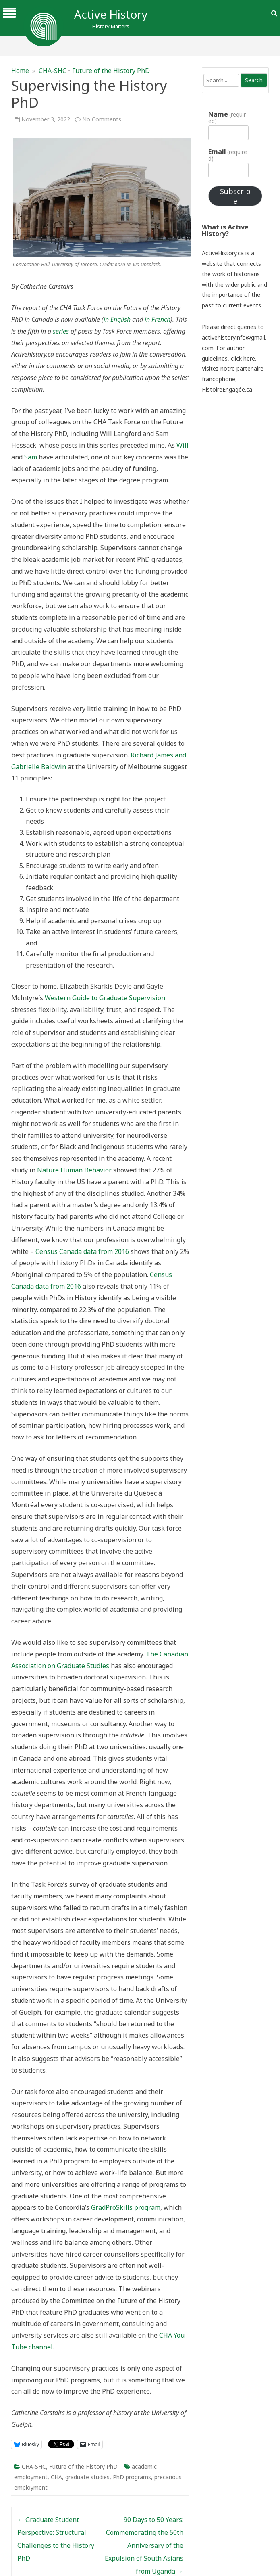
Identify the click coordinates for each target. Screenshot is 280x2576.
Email (227, 154)
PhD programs (132, 2477)
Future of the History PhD (111, 70)
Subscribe (235, 196)
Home (20, 70)
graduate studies (87, 2477)
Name (227, 117)
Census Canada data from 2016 (82, 1251)
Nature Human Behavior (74, 1170)
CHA (56, 2477)
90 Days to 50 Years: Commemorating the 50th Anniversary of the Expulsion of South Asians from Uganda (144, 2545)
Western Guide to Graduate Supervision (105, 997)
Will (182, 445)
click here (243, 358)
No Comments (101, 119)
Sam (30, 457)
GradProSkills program (125, 2207)
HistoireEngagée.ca (227, 389)
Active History (110, 14)
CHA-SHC (52, 70)
